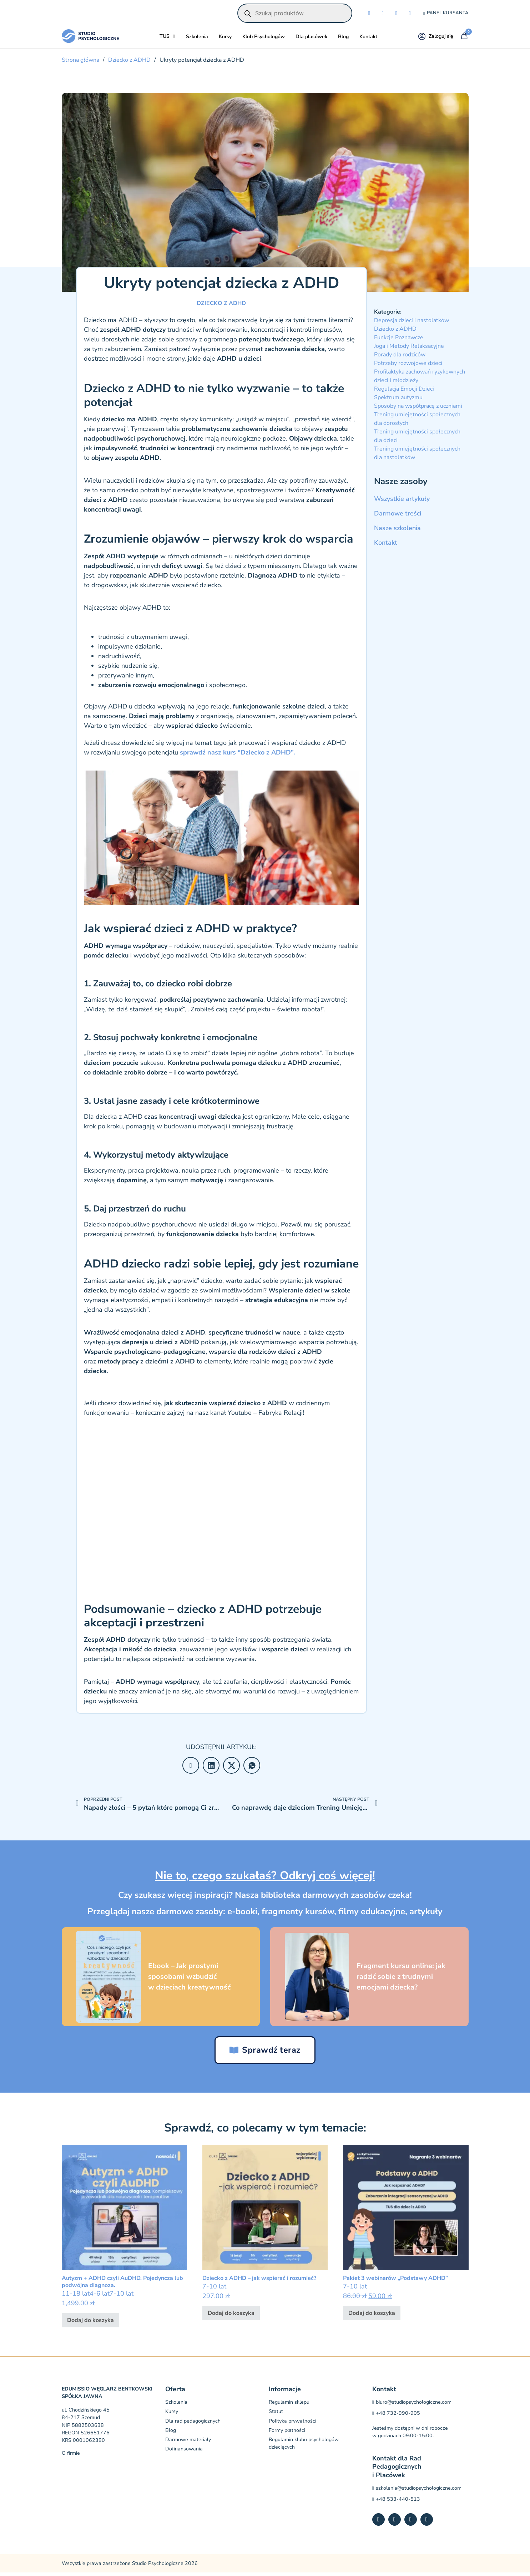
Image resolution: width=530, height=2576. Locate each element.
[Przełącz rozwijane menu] (174, 38)
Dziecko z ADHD (129, 62)
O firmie (71, 2456)
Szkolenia (197, 39)
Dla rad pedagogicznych (193, 2424)
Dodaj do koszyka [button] (90, 2323)
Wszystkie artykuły (402, 501)
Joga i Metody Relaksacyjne (409, 348)
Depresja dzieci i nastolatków (411, 323)
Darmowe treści (397, 516)
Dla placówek (311, 39)
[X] (231, 1767)
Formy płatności (287, 2433)
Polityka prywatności (292, 2424)
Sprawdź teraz (265, 2053)
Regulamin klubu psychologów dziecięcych (304, 2447)
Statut (276, 2415)
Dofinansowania (184, 2452)
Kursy (225, 39)
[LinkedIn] (211, 1767)
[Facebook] (190, 1767)
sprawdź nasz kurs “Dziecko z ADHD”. (236, 755)
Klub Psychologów (263, 39)
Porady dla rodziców (399, 357)
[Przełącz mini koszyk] (464, 38)
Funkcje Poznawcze (398, 340)
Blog (343, 39)
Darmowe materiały (188, 2443)
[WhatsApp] (251, 1767)
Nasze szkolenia (397, 530)
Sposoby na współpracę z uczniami (418, 408)
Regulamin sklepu (289, 2405)
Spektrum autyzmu (398, 400)
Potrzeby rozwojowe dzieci (408, 366)
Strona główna (80, 62)
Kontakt (368, 39)
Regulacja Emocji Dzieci (404, 391)
